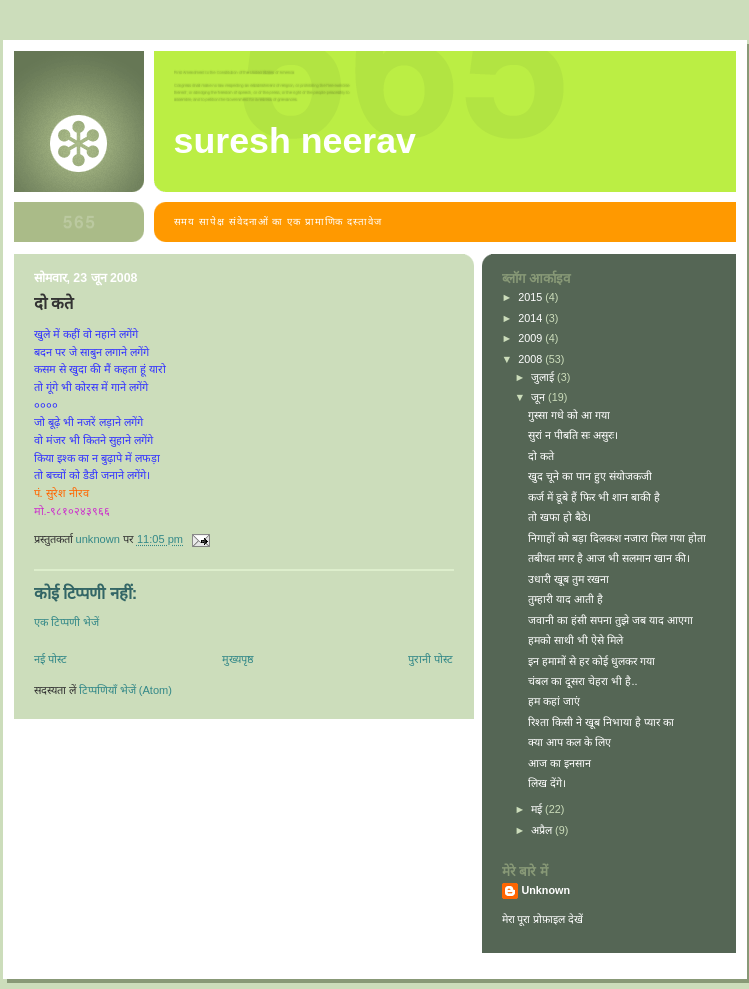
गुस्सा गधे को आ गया (569, 415)
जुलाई (544, 377)
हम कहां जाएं (554, 701)
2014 (531, 318)
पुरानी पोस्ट (430, 659)
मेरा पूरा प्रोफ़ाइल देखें (543, 919)
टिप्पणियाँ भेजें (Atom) (125, 690)
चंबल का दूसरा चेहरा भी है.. (582, 681)
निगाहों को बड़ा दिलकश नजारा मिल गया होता (617, 538)
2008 (531, 359)
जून (539, 397)
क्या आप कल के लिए (569, 742)
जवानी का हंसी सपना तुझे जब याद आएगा (610, 620)
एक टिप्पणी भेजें (66, 622)
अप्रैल (543, 830)
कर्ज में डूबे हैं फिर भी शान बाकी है (594, 497)
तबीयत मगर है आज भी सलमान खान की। (609, 558)
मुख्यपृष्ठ (238, 659)
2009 (531, 338)
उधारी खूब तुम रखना (568, 579)
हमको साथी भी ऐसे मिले (575, 640)
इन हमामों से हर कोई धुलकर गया (591, 661)
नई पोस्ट (50, 659)
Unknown (546, 890)
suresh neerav (295, 141)
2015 (531, 297)
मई (538, 809)
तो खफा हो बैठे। (559, 517)
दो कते (541, 456)
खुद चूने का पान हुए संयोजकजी (590, 476)
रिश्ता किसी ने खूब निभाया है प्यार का (601, 722)
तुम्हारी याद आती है (565, 599)
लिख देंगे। (547, 783)
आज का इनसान (559, 763)
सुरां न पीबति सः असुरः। (573, 435)
